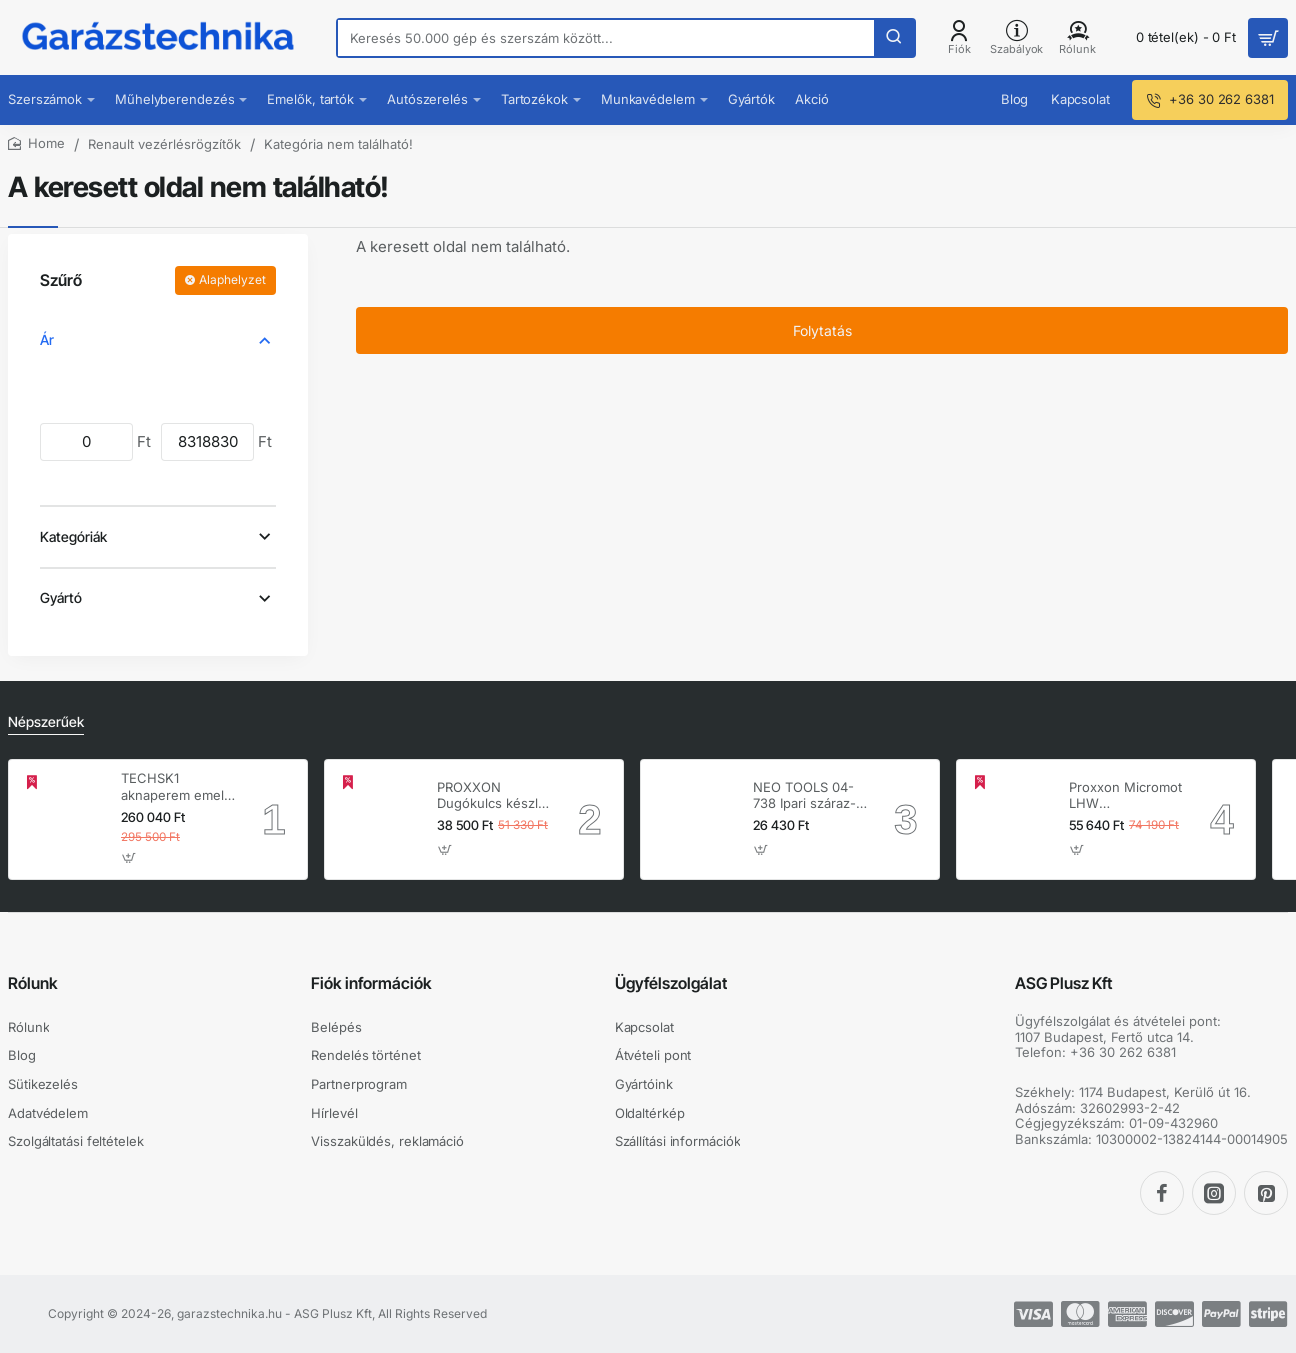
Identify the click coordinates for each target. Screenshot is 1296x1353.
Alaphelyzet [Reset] (232, 279)
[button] (129, 858)
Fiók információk (371, 983)
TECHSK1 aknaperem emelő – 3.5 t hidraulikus (176, 787)
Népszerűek (46, 721)
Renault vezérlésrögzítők (164, 144)
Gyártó (61, 597)
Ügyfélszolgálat (671, 983)
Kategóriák (73, 536)
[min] (86, 441)
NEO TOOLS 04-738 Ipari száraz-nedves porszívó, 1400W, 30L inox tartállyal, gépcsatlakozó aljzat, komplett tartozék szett (806, 796)
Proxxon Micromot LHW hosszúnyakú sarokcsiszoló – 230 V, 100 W (1125, 796)
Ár (47, 339)
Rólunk (33, 983)
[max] (207, 441)
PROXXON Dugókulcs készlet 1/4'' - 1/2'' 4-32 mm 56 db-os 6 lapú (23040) (493, 796)
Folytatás (822, 330)
